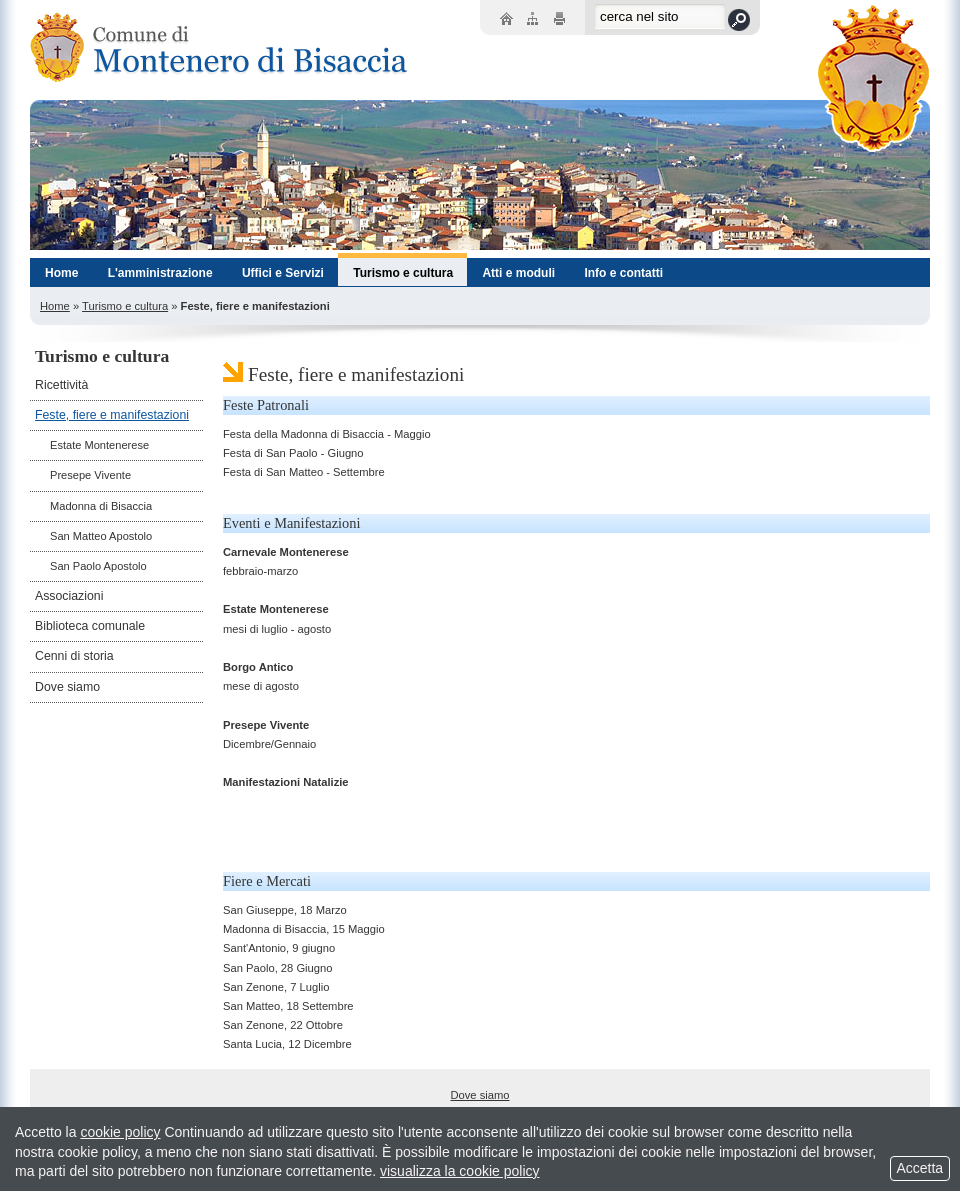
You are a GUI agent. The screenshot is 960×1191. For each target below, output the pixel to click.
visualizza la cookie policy (460, 1171)
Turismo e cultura (125, 306)
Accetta (920, 1168)
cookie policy (120, 1132)
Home (55, 306)
